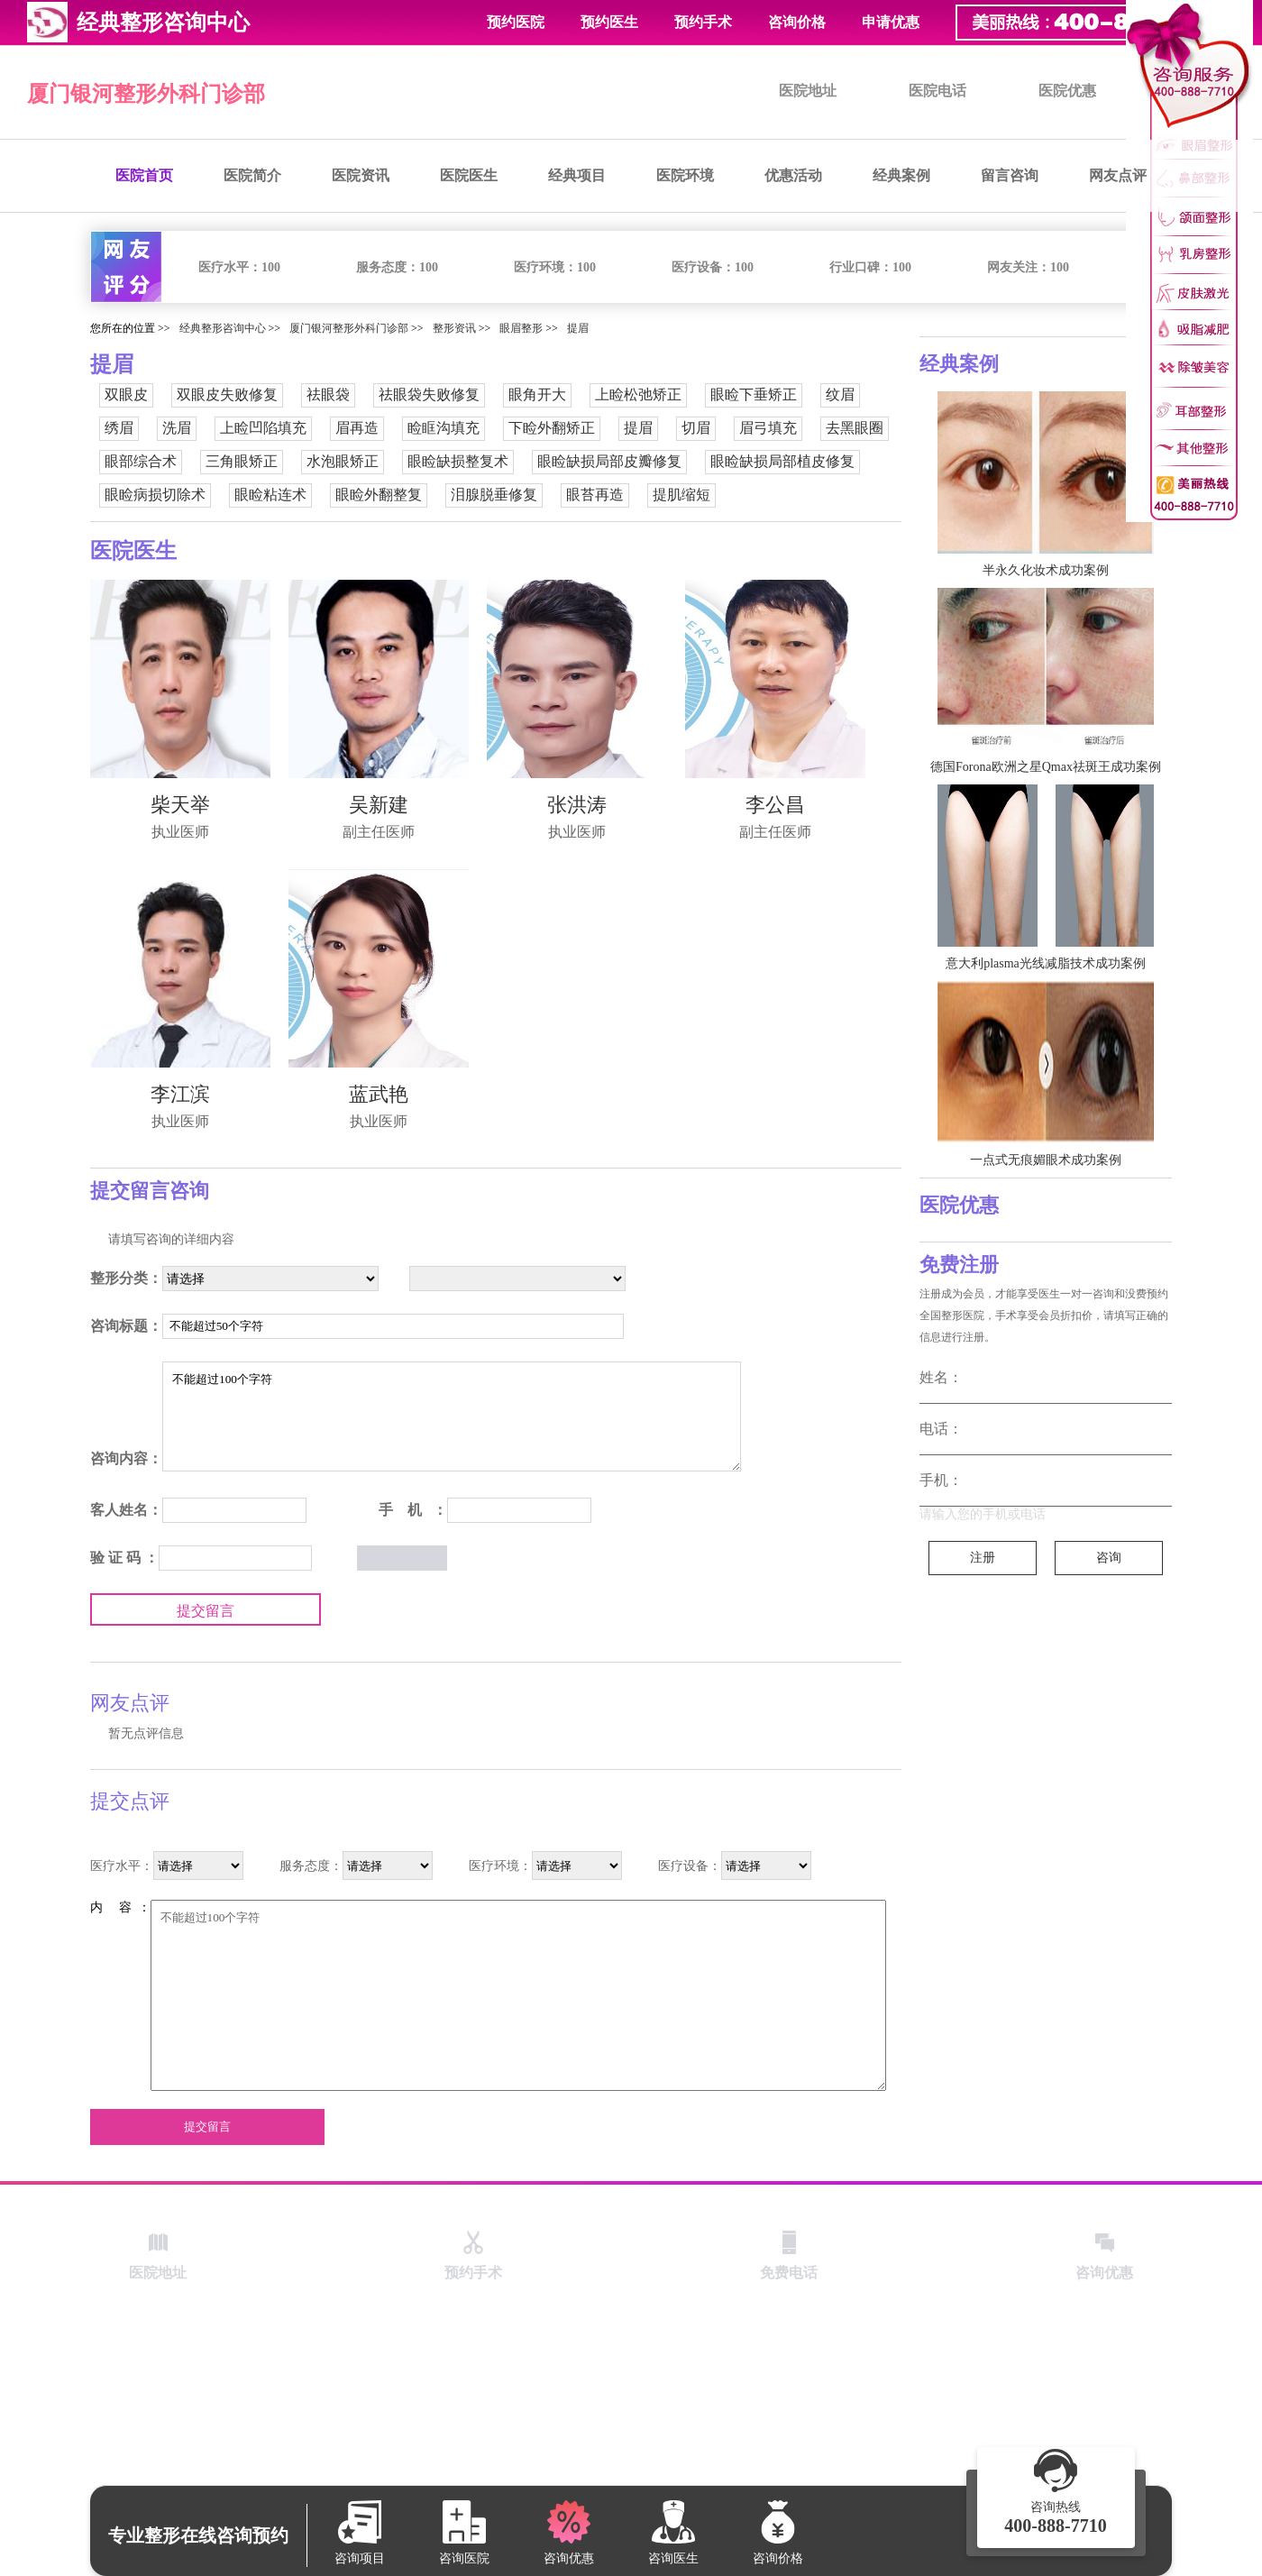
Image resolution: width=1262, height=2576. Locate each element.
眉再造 (357, 427)
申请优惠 (890, 22)
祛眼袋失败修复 (429, 394)
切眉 (695, 427)
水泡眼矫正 (342, 461)
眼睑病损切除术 (155, 494)
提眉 (578, 328)
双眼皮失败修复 (227, 394)
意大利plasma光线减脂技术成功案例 (1046, 963)
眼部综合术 (141, 461)
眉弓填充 (768, 427)
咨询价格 (797, 22)
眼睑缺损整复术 (457, 461)
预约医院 (515, 22)
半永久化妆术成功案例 (1046, 570)
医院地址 (808, 90)
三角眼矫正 (242, 461)
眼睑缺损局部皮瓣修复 (609, 461)
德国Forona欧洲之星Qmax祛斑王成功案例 (1045, 767)
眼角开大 (537, 394)
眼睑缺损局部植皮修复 (782, 461)
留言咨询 (1009, 175)
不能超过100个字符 (451, 1416)
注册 (982, 1557)
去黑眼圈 (854, 427)
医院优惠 (1067, 90)
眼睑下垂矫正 (753, 394)
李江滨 (180, 1094)
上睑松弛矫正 (638, 394)
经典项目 (577, 175)
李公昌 (775, 804)
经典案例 (901, 175)
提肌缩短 (681, 494)
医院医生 (469, 175)
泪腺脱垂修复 (494, 494)
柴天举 (180, 804)
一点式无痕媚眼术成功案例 (1045, 1160)
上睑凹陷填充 (263, 427)
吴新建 (378, 804)
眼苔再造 (595, 494)
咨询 (1108, 1557)
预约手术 (703, 22)
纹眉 (840, 394)
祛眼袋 (328, 394)
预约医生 (609, 22)
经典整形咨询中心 (222, 328)
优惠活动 (793, 175)
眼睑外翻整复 (378, 494)
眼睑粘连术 (270, 494)
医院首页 (144, 175)
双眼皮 (126, 394)
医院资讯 (360, 175)
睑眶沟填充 (443, 427)
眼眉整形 (521, 328)
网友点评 (1118, 175)
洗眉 (176, 427)
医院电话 (937, 90)
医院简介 (252, 175)
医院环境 (685, 175)
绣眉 (119, 427)
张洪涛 (577, 804)
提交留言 (205, 1610)
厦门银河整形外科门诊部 (146, 93)
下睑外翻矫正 (551, 427)
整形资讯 (454, 328)
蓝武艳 (378, 1094)
